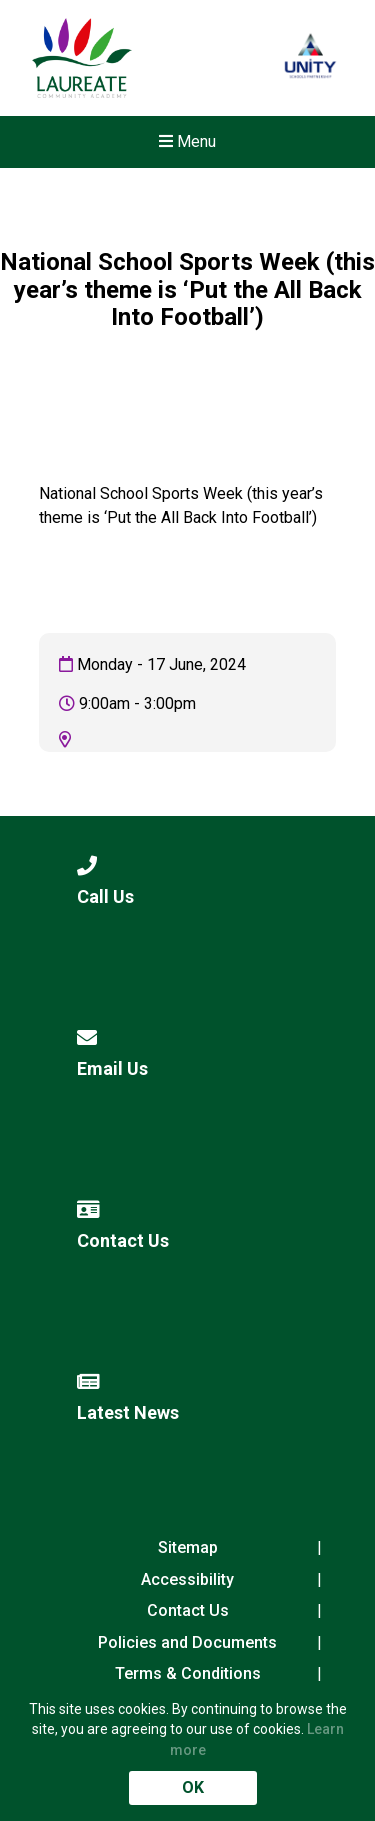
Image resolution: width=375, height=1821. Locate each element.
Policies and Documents (187, 1642)
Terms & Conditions (188, 1673)
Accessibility (187, 1579)
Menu (187, 141)
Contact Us (188, 1610)
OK (193, 1787)
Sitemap (188, 1547)
